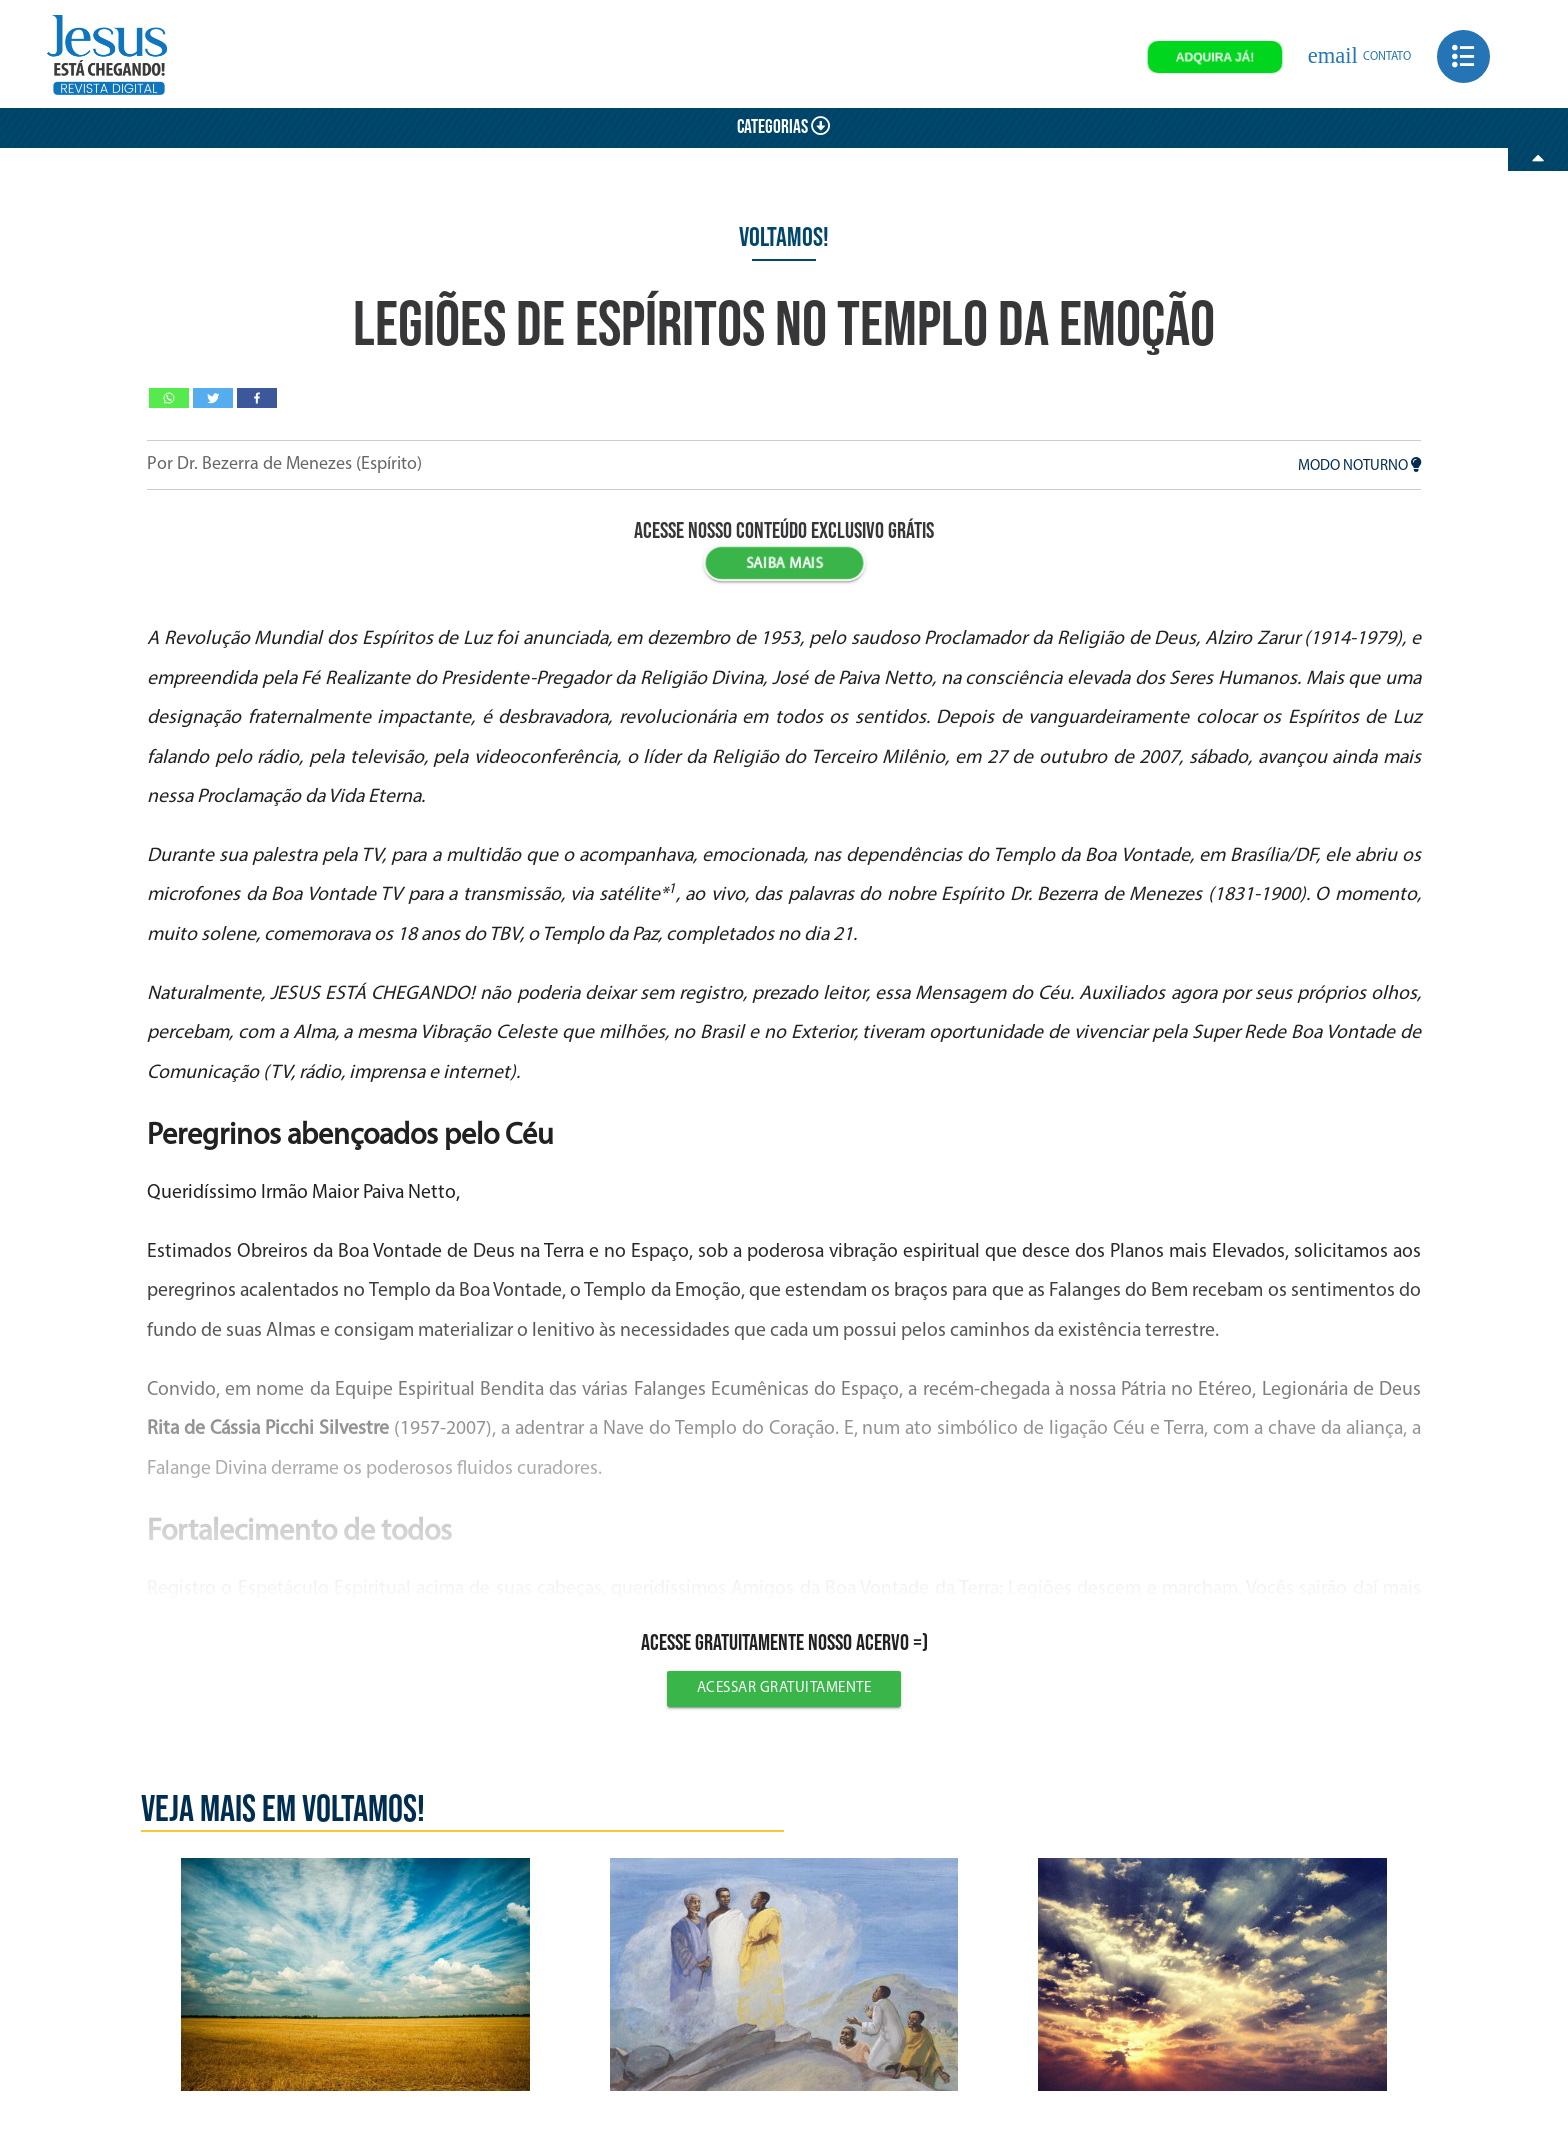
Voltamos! (784, 238)
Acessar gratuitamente (784, 1688)
